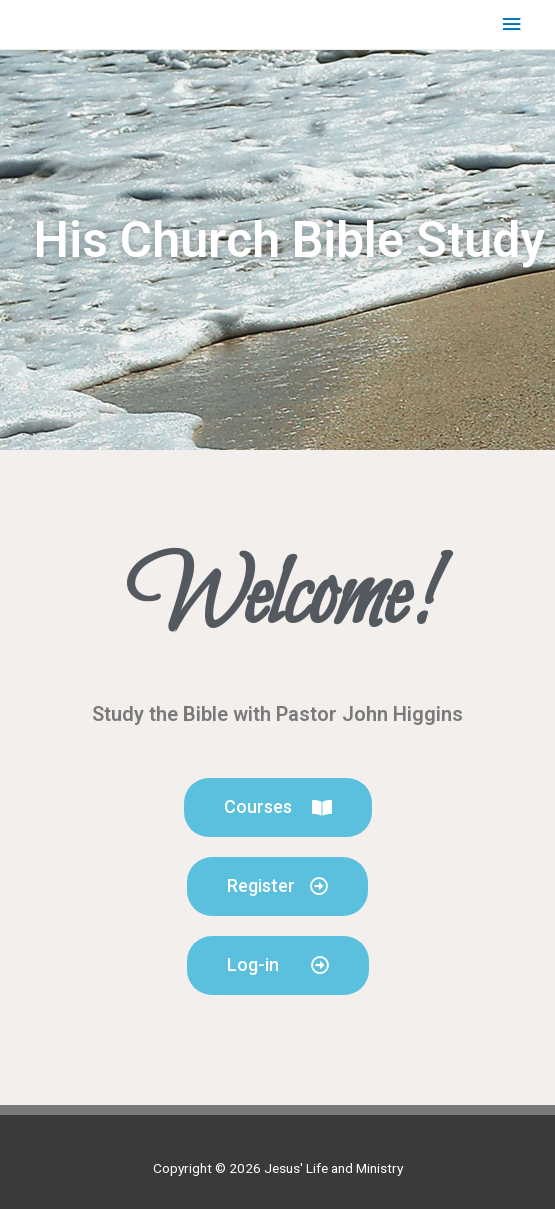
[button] (278, 807)
